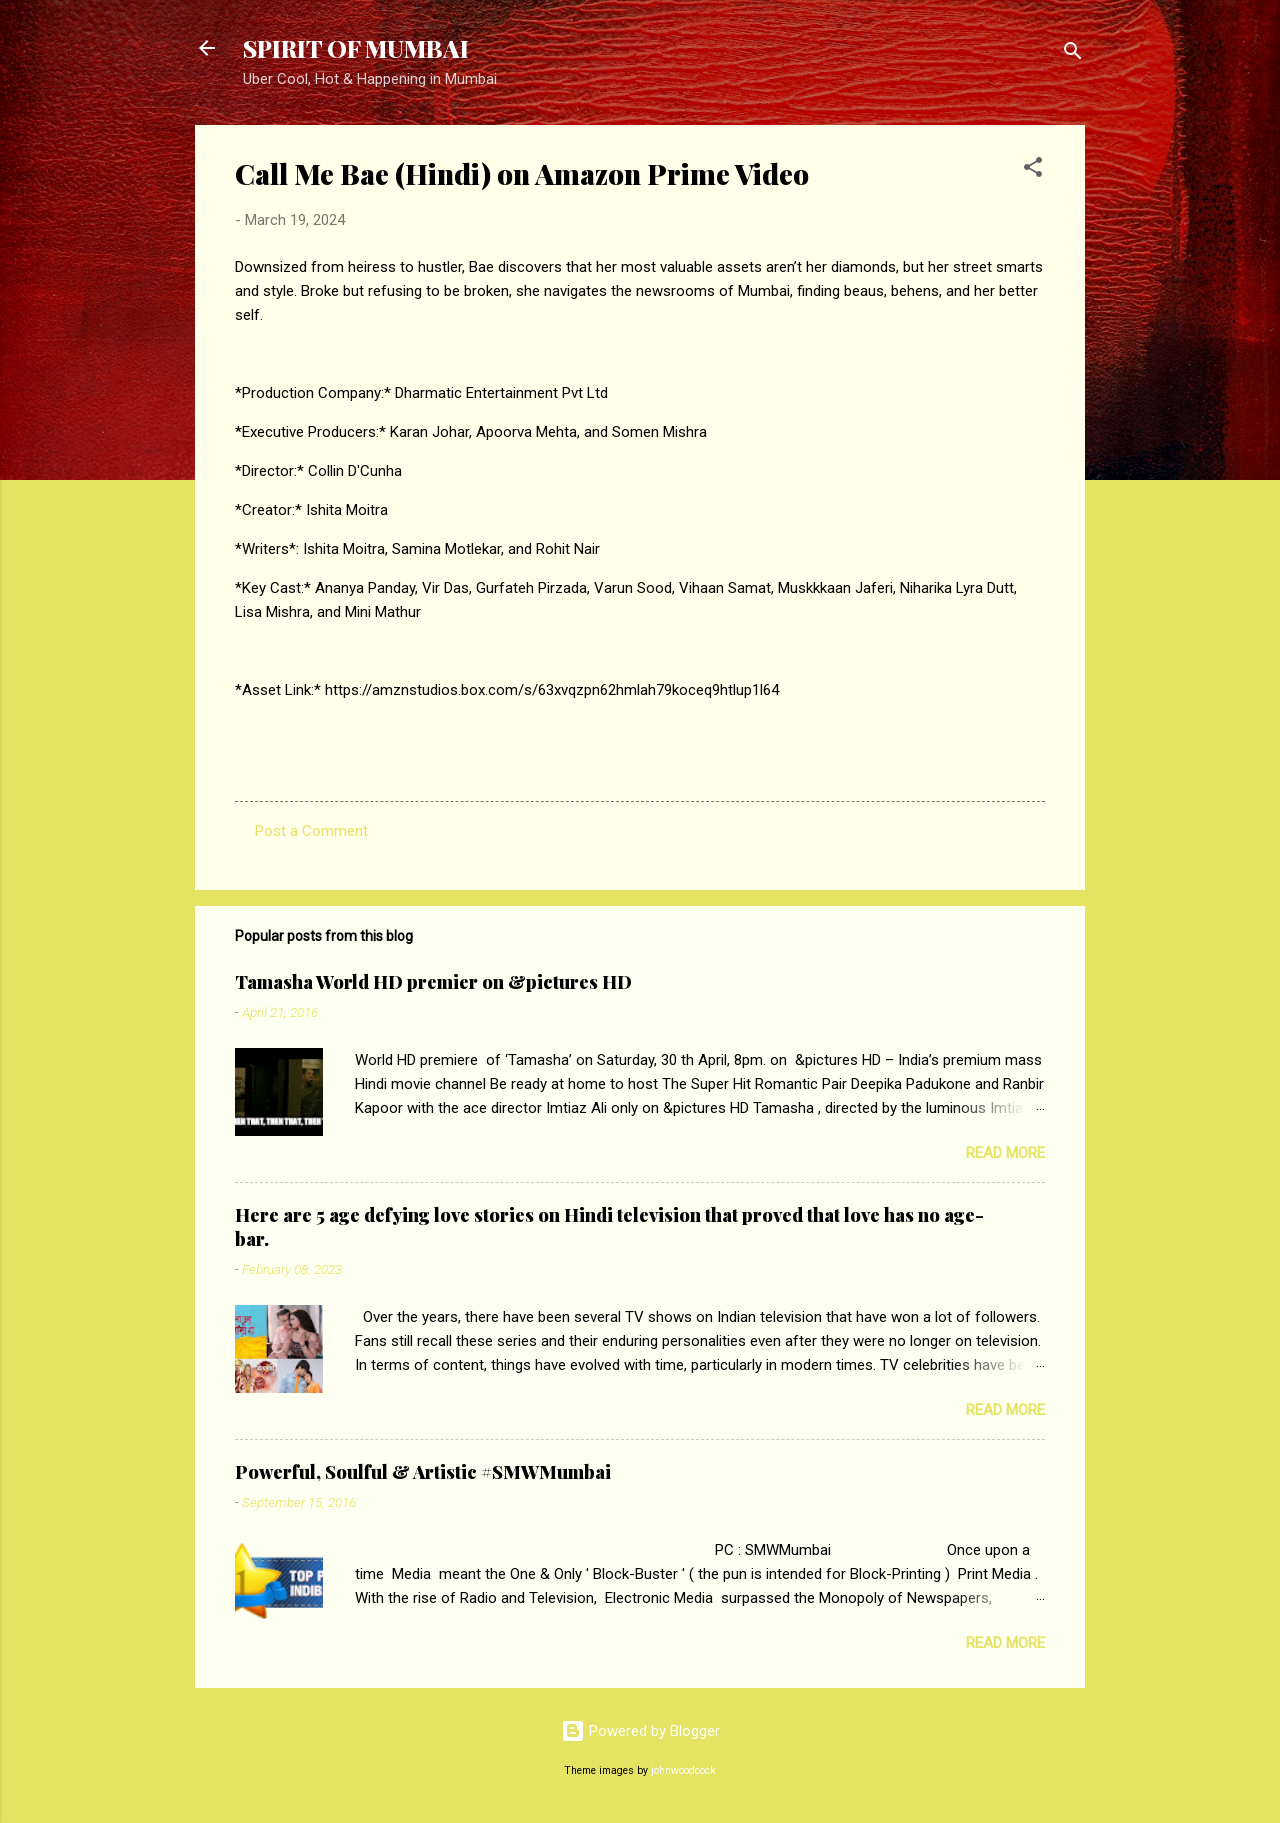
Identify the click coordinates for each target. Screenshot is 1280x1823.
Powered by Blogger (640, 1731)
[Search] (1073, 54)
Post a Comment (311, 831)
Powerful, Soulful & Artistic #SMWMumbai (423, 1472)
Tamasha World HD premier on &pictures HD (433, 982)
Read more (1005, 1153)
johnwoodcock (683, 1770)
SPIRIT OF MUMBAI (356, 48)
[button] (1033, 170)
